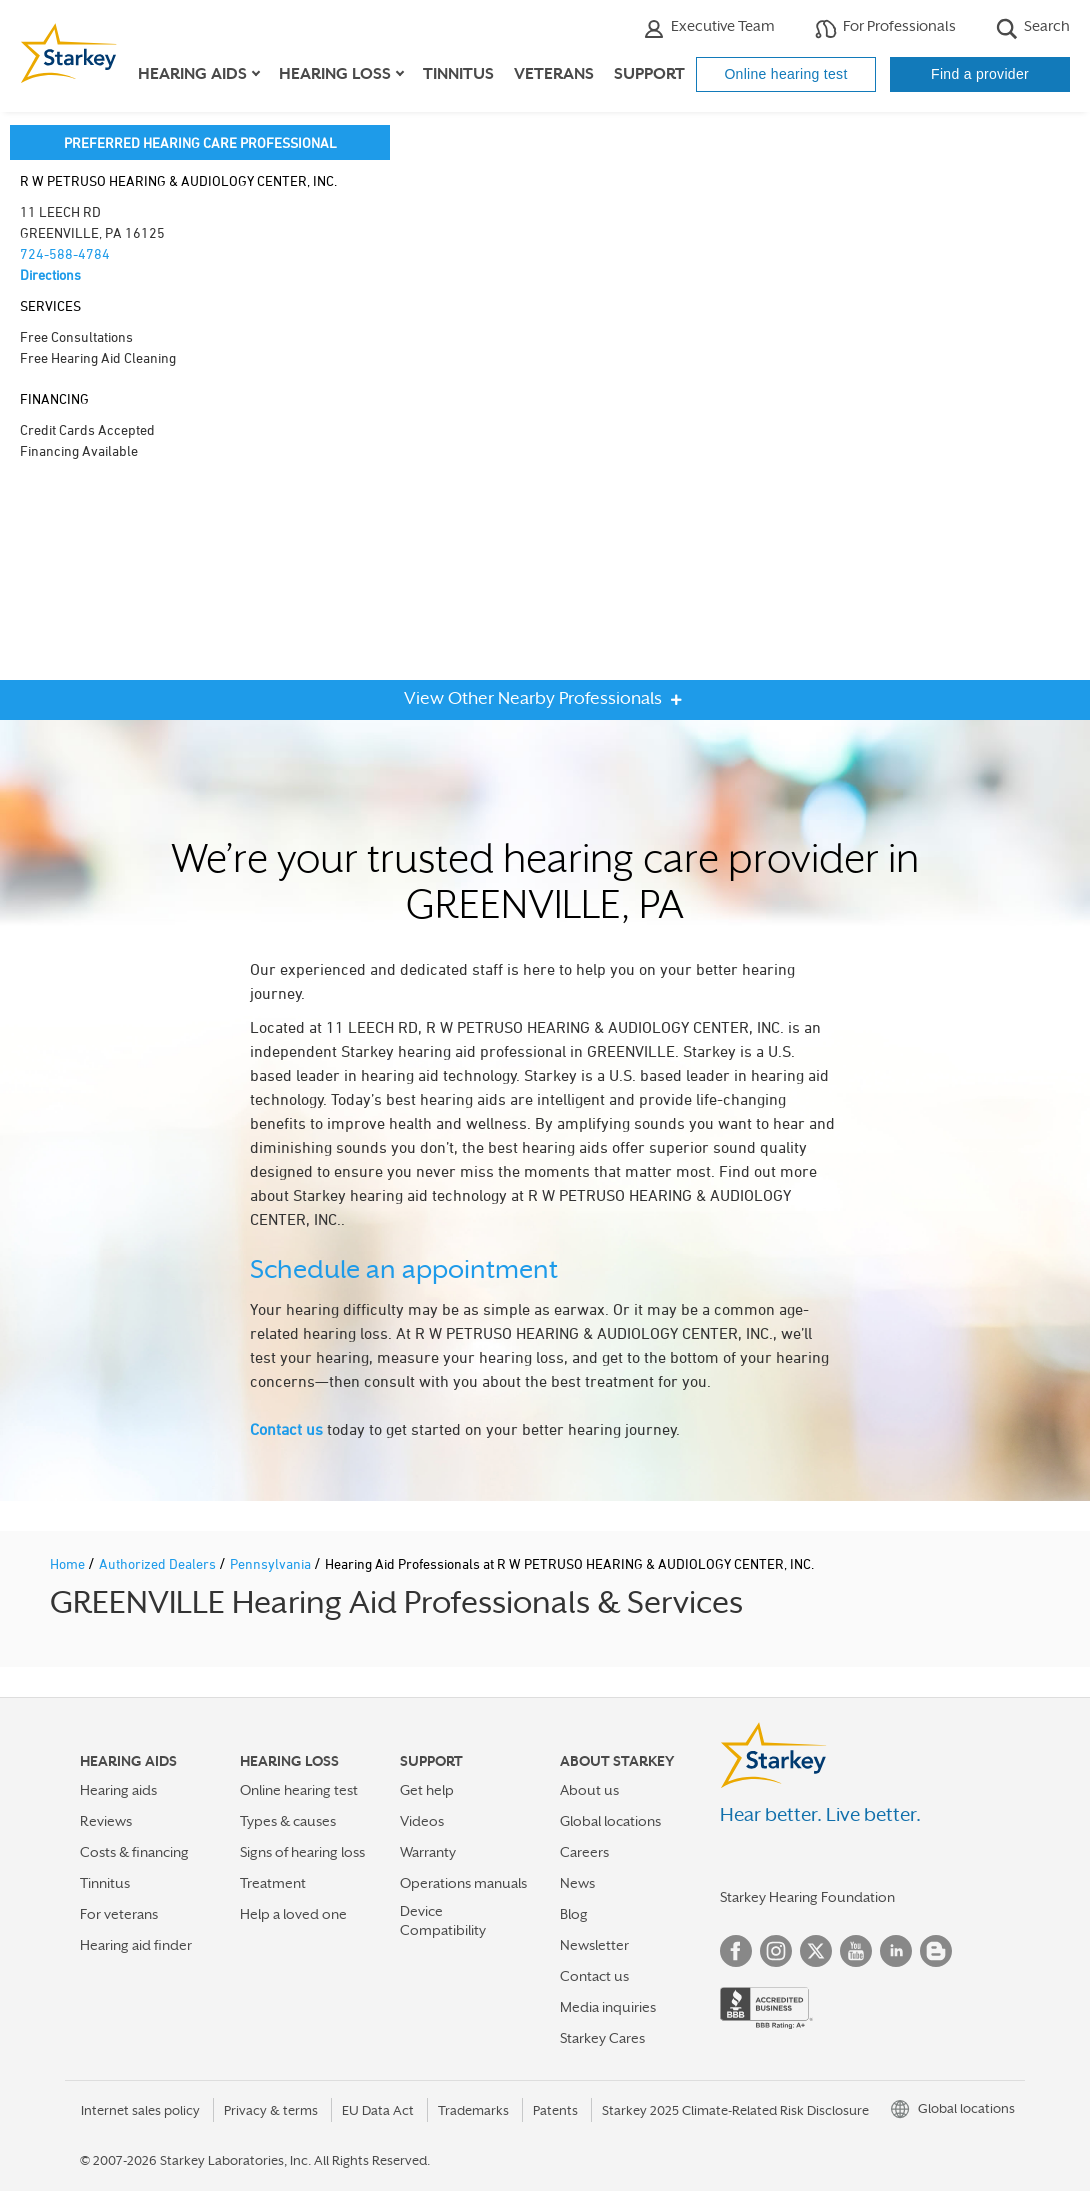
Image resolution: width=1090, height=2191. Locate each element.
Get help (427, 1790)
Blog (574, 1914)
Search (1033, 28)
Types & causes (288, 1821)
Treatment (273, 1883)
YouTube (856, 1951)
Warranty (428, 1852)
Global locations (610, 1821)
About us (589, 1790)
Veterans (554, 74)
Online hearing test (785, 74)
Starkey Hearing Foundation (807, 1897)
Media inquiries (608, 2007)
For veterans (119, 1914)
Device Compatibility (443, 1920)
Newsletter (594, 1945)
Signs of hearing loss (302, 1852)
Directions (50, 274)
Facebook (736, 1951)
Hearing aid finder (136, 1945)
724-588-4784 (65, 253)
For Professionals (885, 28)
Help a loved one (293, 1914)
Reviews (106, 1821)
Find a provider (980, 74)
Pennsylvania (272, 1563)
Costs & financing (134, 1852)
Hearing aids (118, 1790)
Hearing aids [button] (192, 74)
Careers (584, 1852)
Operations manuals (463, 1883)
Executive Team (709, 28)
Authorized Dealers (159, 1563)
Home (69, 1563)
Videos (422, 1821)
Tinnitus (458, 74)
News (577, 1883)
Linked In (896, 1951)
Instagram (776, 1951)
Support (649, 74)
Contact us (286, 1429)
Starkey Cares (602, 2038)
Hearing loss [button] (335, 74)
